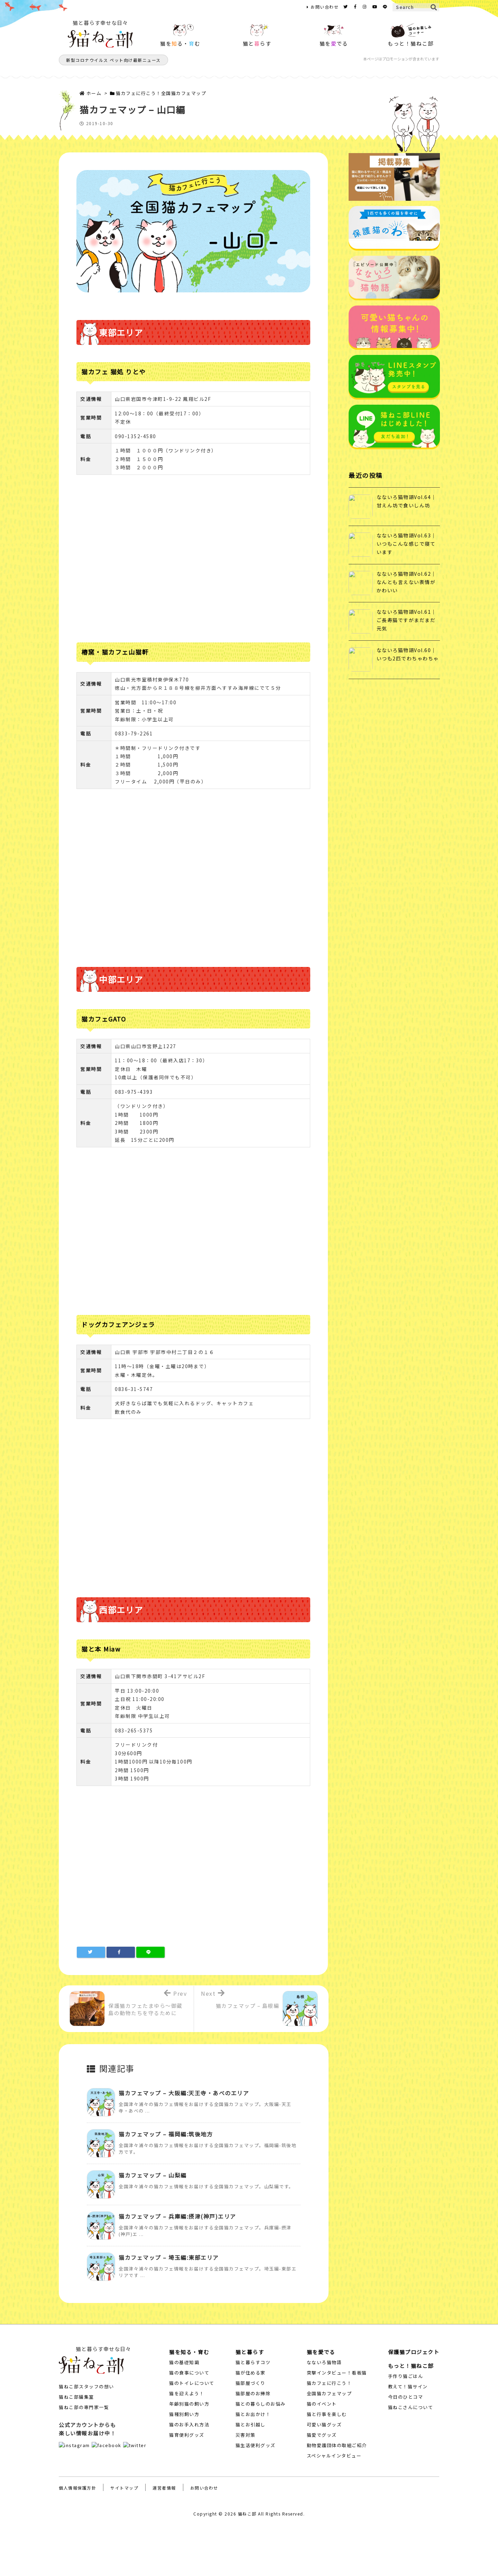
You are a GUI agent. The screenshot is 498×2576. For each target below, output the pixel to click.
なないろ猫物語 (324, 2362)
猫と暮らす (250, 2352)
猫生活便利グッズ (256, 2445)
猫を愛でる (321, 2352)
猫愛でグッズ (322, 2435)
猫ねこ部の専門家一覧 (84, 2407)
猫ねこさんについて (410, 2407)
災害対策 (246, 2435)
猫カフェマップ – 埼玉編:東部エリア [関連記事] (169, 2257)
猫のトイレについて (191, 2383)
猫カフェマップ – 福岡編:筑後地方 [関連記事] (166, 2134)
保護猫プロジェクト (414, 2352)
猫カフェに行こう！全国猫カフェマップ (161, 93)
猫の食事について (189, 2372)
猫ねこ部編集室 (76, 2397)
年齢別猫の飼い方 (189, 2403)
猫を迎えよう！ (186, 2393)
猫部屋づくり (251, 2383)
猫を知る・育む (189, 2352)
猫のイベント (322, 2403)
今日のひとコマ (405, 2397)
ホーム (94, 93)
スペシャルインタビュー (334, 2455)
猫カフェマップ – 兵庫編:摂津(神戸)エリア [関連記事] (177, 2216)
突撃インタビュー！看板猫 (337, 2372)
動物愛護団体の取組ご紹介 (337, 2445)
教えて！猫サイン (408, 2386)
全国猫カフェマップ (329, 2393)
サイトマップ (124, 2488)
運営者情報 (164, 2488)
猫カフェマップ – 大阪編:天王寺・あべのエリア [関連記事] (184, 2093)
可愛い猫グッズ (324, 2424)
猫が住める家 (251, 2372)
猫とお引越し (251, 2424)
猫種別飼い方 (184, 2414)
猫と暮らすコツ (253, 2362)
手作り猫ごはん (405, 2376)
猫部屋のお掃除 (253, 2393)
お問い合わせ (325, 7)
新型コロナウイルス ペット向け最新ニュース (113, 60)
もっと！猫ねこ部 (411, 2365)
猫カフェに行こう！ (329, 2383)
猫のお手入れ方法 (189, 2424)
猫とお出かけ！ (253, 2414)
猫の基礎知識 (184, 2362)
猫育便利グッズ (186, 2435)
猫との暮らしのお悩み (261, 2403)
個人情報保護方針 (77, 2488)
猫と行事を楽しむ (327, 2414)
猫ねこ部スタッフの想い (86, 2386)
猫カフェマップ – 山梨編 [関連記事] (153, 2175)
